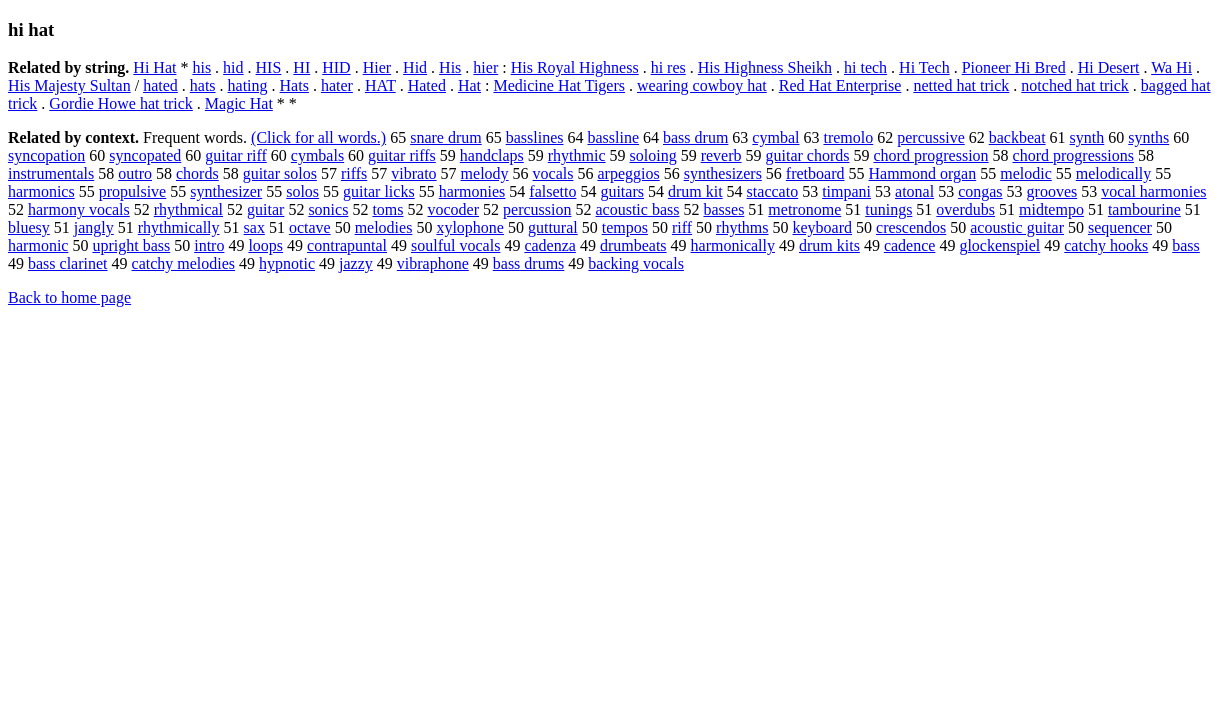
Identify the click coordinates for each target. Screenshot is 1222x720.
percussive (931, 137)
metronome (804, 209)
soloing (653, 155)
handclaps (492, 155)
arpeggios (628, 173)
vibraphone (433, 263)
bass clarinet (68, 263)
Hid (415, 67)
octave (310, 227)
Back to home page (69, 297)
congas (980, 191)
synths (1148, 137)
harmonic (38, 245)
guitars (622, 191)
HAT (380, 85)
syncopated (145, 155)
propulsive (133, 191)
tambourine (1144, 209)
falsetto (552, 191)
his (201, 67)
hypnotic (287, 263)
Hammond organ (923, 173)
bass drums (529, 263)
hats (203, 85)
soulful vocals (455, 245)
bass (1186, 245)
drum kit (695, 191)
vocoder (454, 209)
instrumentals (51, 173)
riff (682, 227)
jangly (94, 227)
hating (248, 85)
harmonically (733, 245)
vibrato (413, 173)
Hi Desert (1109, 67)
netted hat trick (961, 85)
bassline (613, 137)
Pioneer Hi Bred (1014, 67)
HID (336, 67)
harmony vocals (79, 209)
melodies (384, 227)
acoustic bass (637, 209)
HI (301, 67)
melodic (1026, 173)
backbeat (1017, 137)
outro (135, 173)
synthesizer (226, 191)
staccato (773, 191)
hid (233, 67)
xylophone (470, 227)
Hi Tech (924, 67)
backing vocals (636, 263)
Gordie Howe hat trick (121, 103)
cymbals (317, 155)
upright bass (131, 245)
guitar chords (808, 155)
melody (485, 173)
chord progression (931, 155)
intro (209, 245)
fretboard (815, 173)
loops (265, 245)
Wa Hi (1171, 67)
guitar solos (280, 173)
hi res (668, 67)
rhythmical (188, 209)
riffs (354, 173)
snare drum (446, 137)
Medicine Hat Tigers (559, 85)
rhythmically (179, 227)
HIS (269, 67)
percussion (537, 209)
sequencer (1120, 227)
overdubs (965, 209)
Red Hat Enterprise (840, 85)
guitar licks (379, 191)
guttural (553, 227)
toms (387, 209)
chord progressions (1073, 155)
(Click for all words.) (318, 137)
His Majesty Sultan (69, 85)
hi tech (865, 67)
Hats (294, 85)
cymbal (775, 137)
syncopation (46, 155)
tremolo (848, 137)
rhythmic (577, 155)
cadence (910, 245)
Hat (469, 85)
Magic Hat (239, 103)
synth (1087, 137)
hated (160, 85)
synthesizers (723, 173)
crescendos (911, 227)
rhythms (742, 227)
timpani (846, 191)
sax (254, 227)
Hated (427, 85)
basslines (535, 137)
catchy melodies (184, 263)
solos (302, 191)
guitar (265, 209)
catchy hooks (1106, 245)
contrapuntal (347, 245)
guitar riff (235, 155)
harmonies (472, 191)
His (450, 67)
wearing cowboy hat (702, 85)
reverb (721, 155)
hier (485, 67)
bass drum (695, 137)
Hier (377, 67)
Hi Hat (154, 67)
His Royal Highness (575, 67)
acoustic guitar (1017, 227)
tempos (625, 227)
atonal (914, 191)
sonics (328, 209)
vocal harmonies (1153, 191)
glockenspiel (999, 245)
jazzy (356, 263)
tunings (888, 209)
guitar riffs (402, 155)
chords (197, 173)
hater (337, 85)
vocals (553, 173)
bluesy (29, 227)
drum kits (829, 245)
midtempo (1051, 209)
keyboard (823, 227)
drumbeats (633, 245)
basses (723, 209)
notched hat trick (1075, 85)
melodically (1114, 173)
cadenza (550, 245)
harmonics (41, 191)
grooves (1052, 191)
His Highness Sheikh (765, 67)
